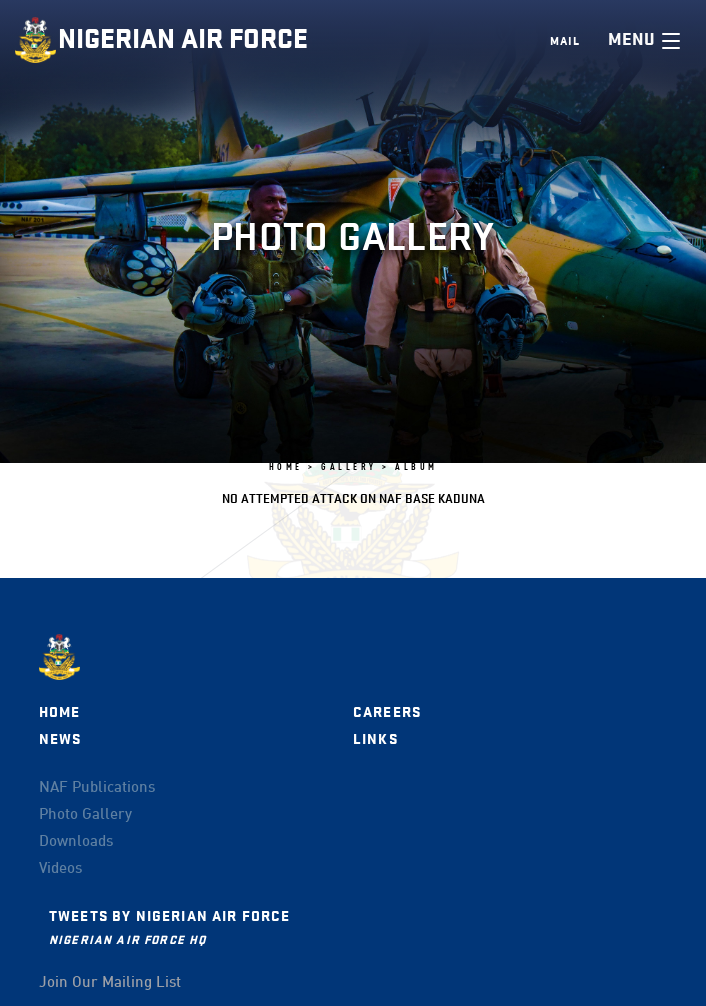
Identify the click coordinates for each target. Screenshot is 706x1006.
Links (375, 739)
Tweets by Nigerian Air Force (169, 916)
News (60, 739)
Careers (387, 712)
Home (60, 712)
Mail (565, 41)
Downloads (76, 842)
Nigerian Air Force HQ (127, 939)
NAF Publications (97, 788)
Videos (60, 869)
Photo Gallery (85, 815)
